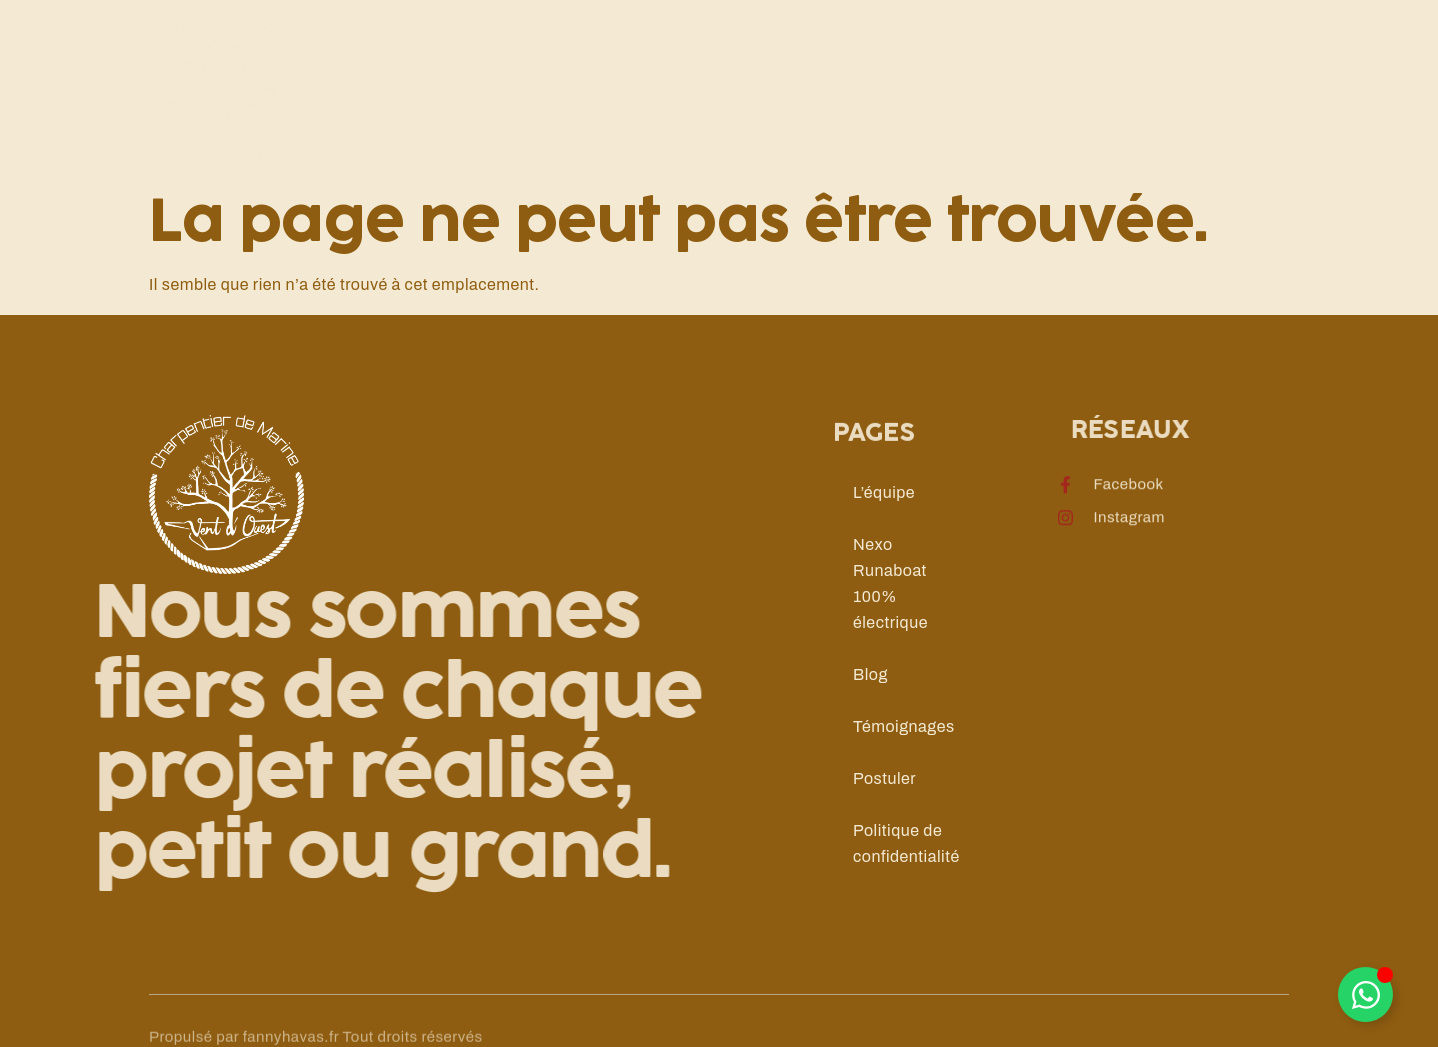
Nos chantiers (652, 80)
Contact (1044, 80)
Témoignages (904, 726)
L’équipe (884, 492)
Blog (870, 674)
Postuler (884, 778)
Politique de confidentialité (906, 843)
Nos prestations (478, 80)
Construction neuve (861, 81)
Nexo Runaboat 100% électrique (890, 583)
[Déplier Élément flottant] (1365, 994)
